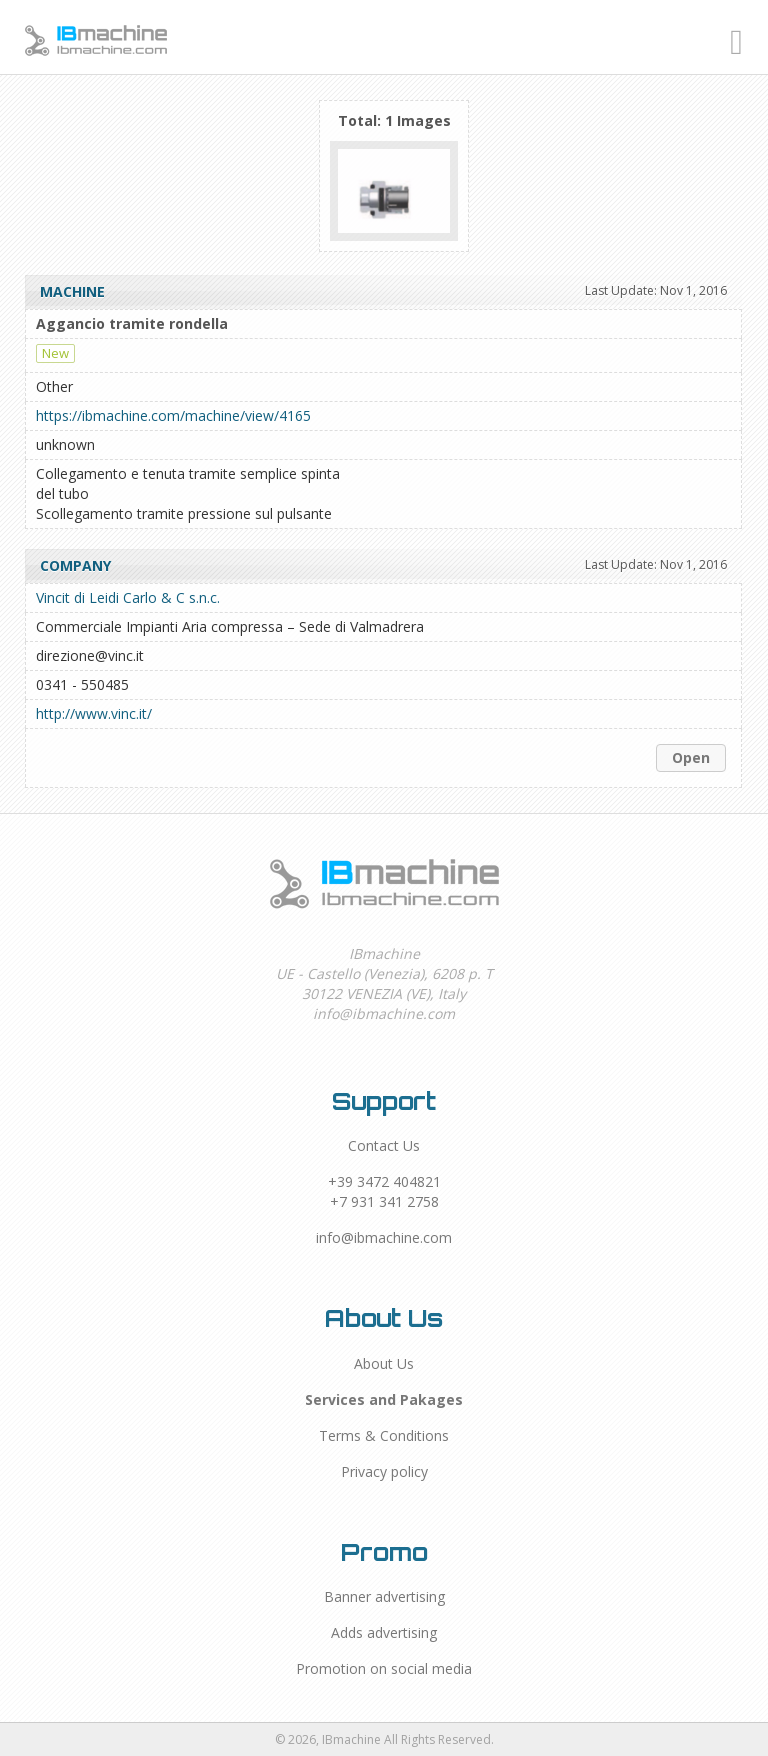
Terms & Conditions (384, 1435)
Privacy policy (384, 1471)
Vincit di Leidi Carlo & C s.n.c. (128, 597)
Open (691, 757)
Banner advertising (384, 1596)
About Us (384, 1363)
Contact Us (384, 1145)
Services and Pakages (384, 1399)
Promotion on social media (384, 1668)
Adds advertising (384, 1632)
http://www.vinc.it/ (94, 713)
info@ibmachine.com (384, 1237)
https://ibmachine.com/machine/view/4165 (173, 415)
